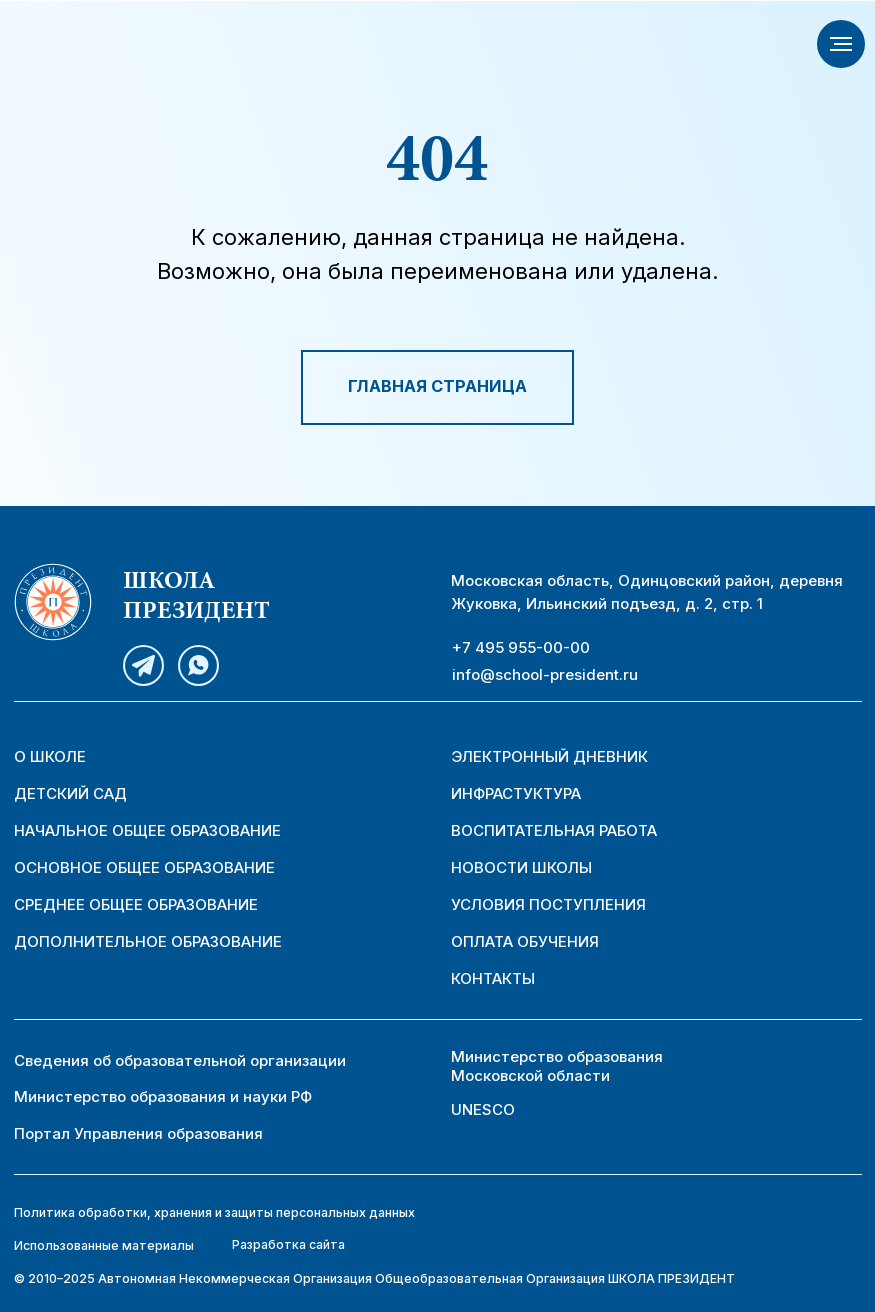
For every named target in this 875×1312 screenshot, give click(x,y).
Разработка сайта (288, 1244)
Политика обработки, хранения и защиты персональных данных (214, 1212)
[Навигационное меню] (841, 44)
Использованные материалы (104, 1245)
